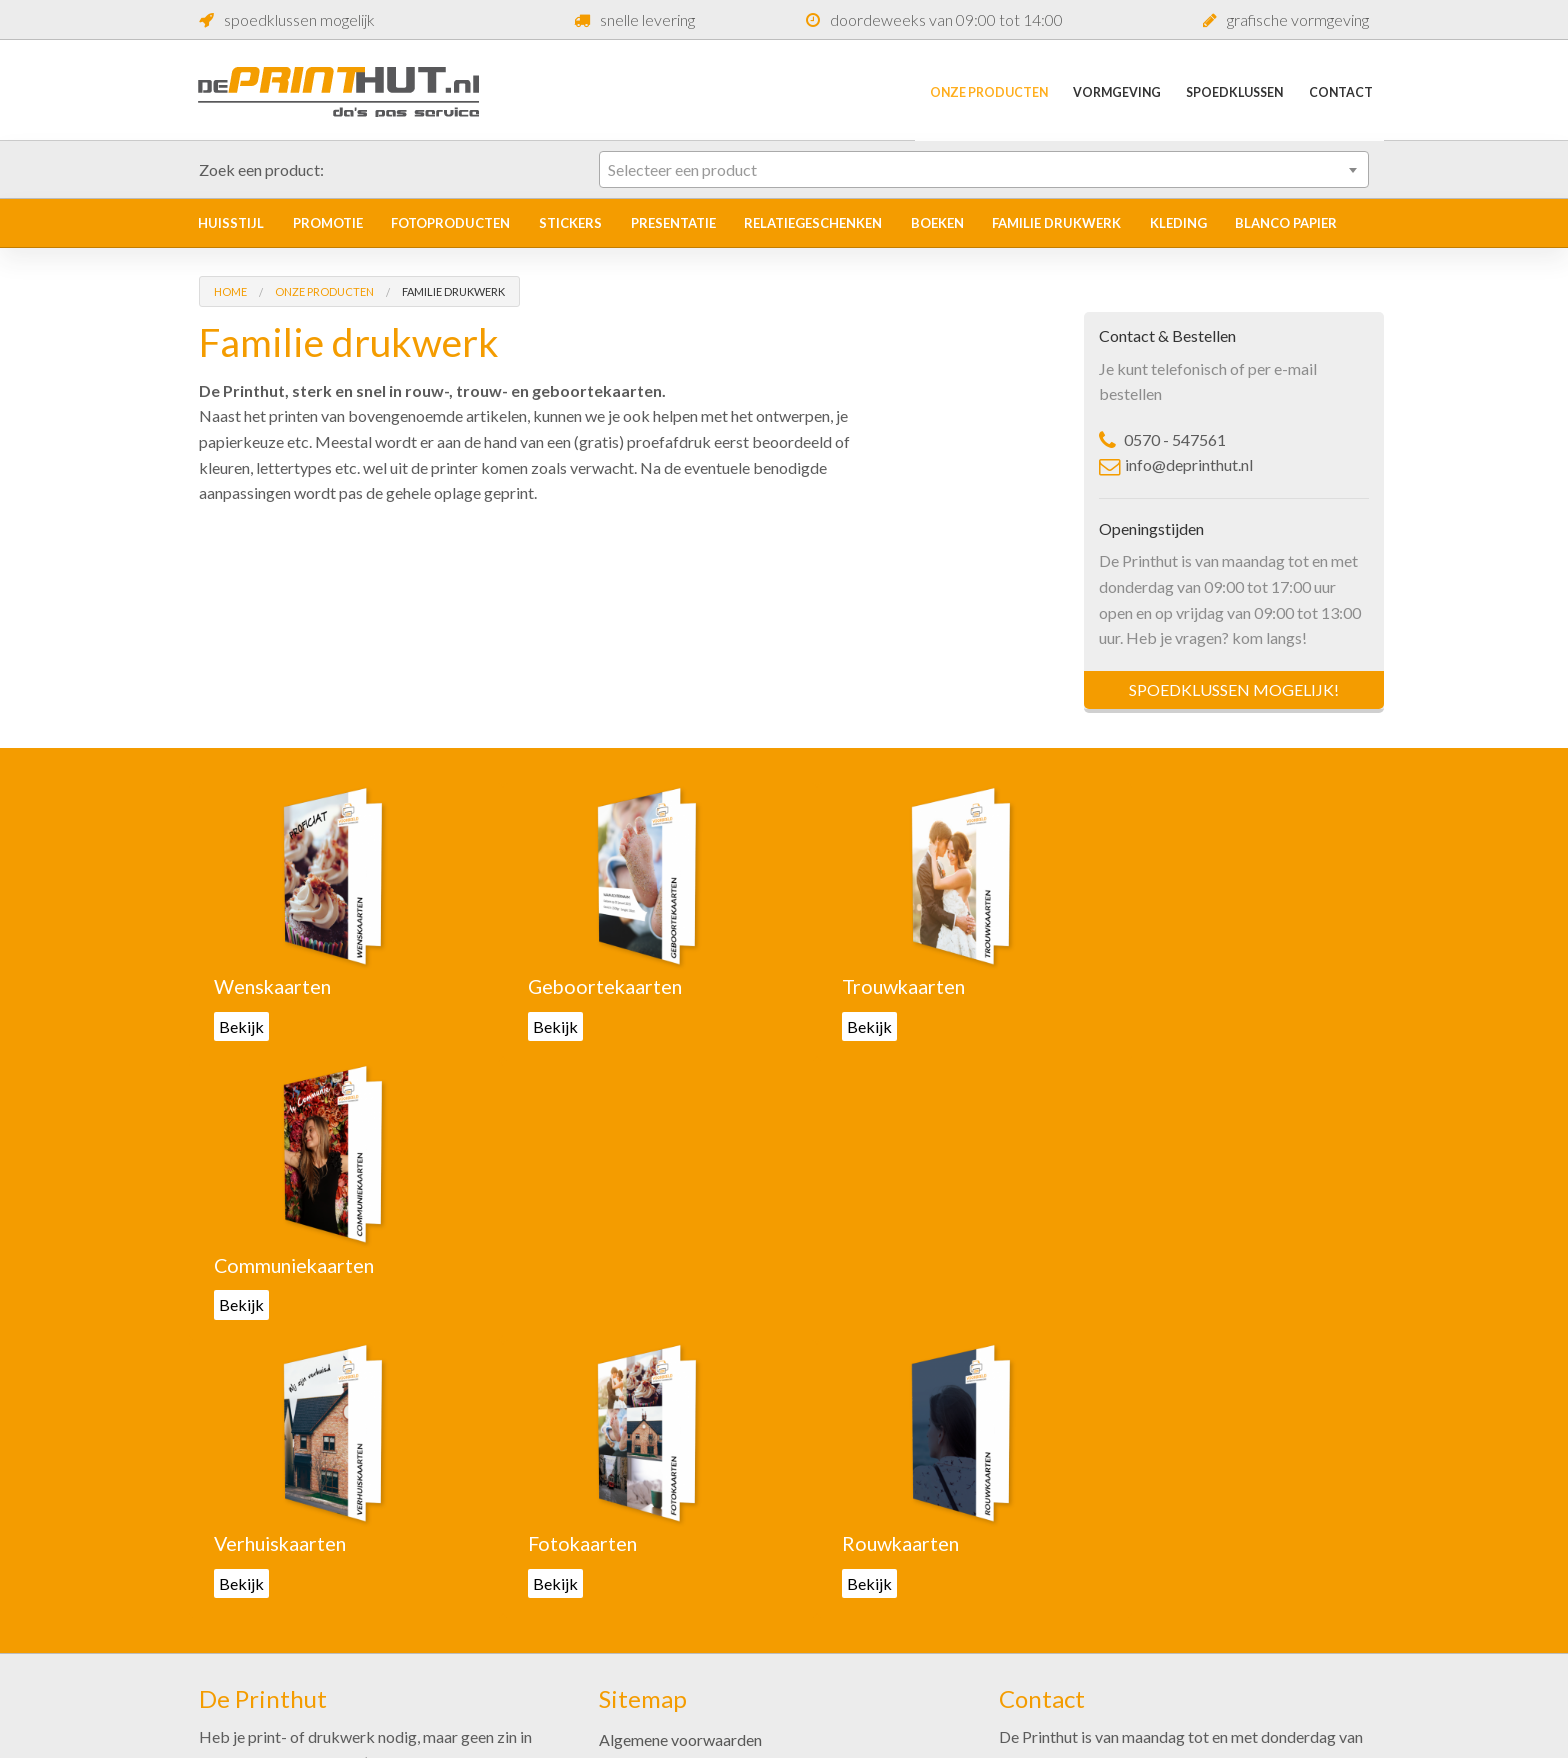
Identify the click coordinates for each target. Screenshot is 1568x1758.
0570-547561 (1064, 1579)
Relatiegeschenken (813, 223)
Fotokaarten (568, 1264)
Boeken (937, 223)
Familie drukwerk (1056, 223)
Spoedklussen (1224, 90)
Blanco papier (1286, 223)
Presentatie (673, 223)
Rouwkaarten (869, 1264)
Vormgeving (1099, 90)
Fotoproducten (450, 223)
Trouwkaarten (872, 986)
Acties (621, 1587)
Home (230, 291)
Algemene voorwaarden (680, 1459)
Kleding (1178, 223)
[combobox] (984, 169)
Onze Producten (963, 90)
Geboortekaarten (591, 986)
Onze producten (654, 1491)
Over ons (630, 1619)
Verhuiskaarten (283, 1264)
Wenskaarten (274, 986)
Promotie (328, 223)
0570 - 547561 (1162, 439)
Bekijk (241, 1025)
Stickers (570, 223)
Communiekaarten (1190, 986)
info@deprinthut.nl (1176, 464)
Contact (1337, 90)
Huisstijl (231, 223)
